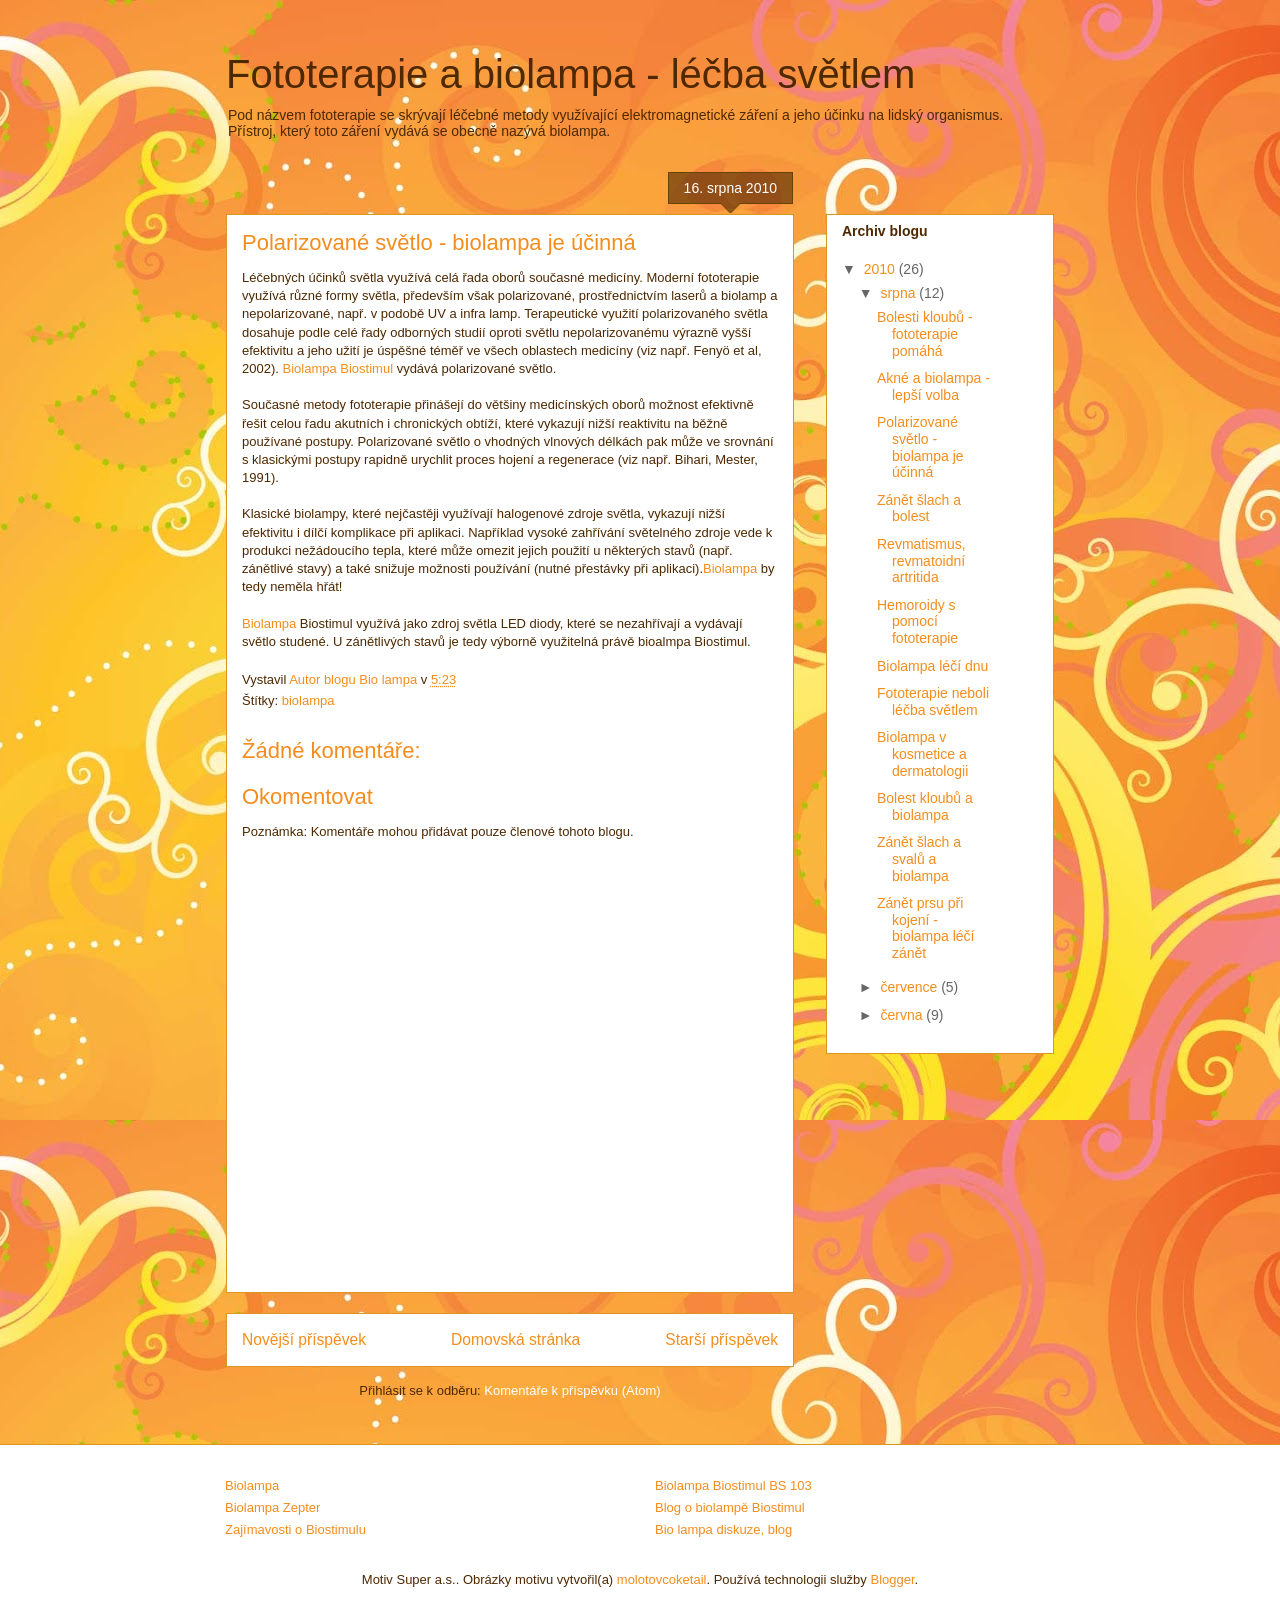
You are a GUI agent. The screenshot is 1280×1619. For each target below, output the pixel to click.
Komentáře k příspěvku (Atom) (572, 1390)
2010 (881, 269)
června (903, 1015)
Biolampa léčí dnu (932, 666)
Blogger (892, 1579)
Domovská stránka (515, 1339)
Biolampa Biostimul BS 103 (733, 1485)
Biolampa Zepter (272, 1507)
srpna (899, 293)
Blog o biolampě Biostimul (730, 1507)
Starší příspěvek (721, 1339)
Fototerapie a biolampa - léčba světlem (570, 74)
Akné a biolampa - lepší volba (933, 386)
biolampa (308, 700)
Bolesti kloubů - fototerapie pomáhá (925, 334)
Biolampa (730, 568)
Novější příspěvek (304, 1339)
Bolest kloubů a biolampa (925, 806)
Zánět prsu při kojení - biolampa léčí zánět (926, 928)
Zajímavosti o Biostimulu (295, 1529)
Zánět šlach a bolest (919, 508)
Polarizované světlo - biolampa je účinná (920, 447)
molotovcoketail (662, 1579)
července (910, 987)
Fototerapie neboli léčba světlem (933, 701)
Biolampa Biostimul (337, 368)
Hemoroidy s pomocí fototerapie (917, 622)
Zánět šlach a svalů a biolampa (919, 859)
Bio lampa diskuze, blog (723, 1529)
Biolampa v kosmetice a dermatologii (922, 754)
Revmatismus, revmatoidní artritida (921, 561)
